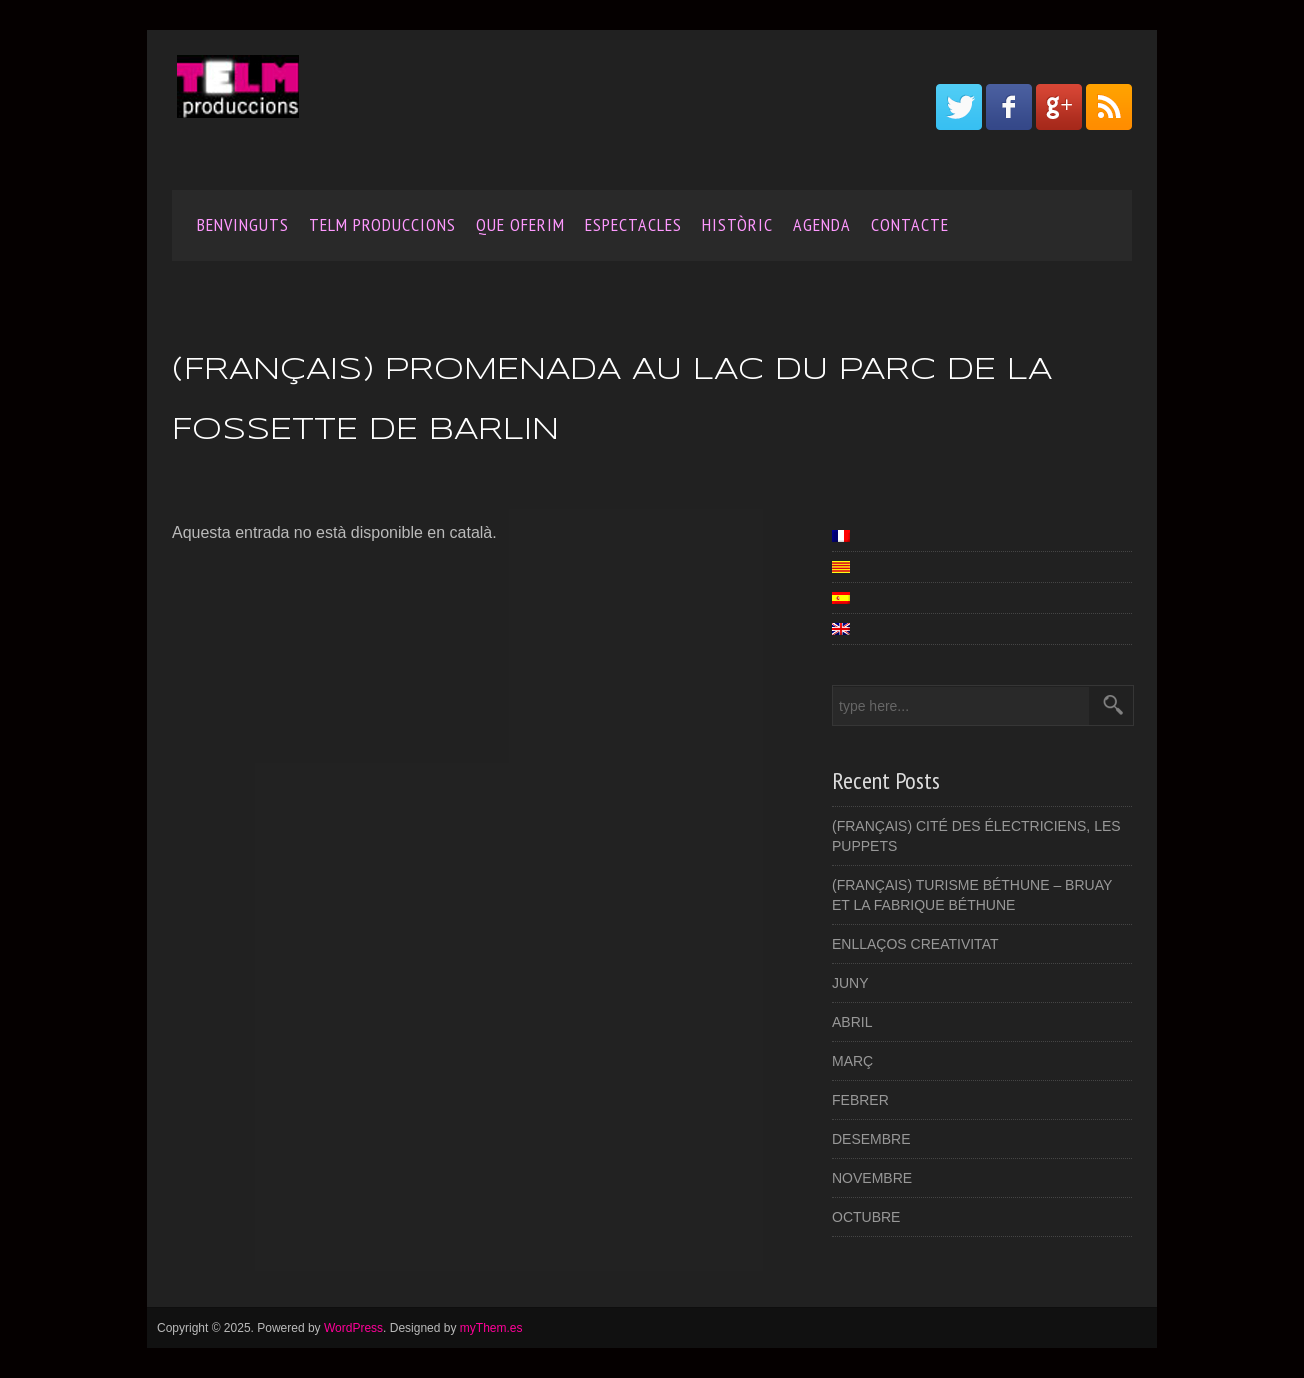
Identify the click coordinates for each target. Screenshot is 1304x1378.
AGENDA (822, 224)
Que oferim (520, 224)
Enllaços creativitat (915, 944)
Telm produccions (382, 224)
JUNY (850, 983)
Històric (737, 224)
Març (852, 1061)
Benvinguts (243, 224)
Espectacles (633, 224)
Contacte (910, 224)
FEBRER (860, 1100)
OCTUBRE (866, 1217)
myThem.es (491, 1328)
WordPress (353, 1328)
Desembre (871, 1139)
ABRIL (852, 1022)
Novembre (872, 1178)
